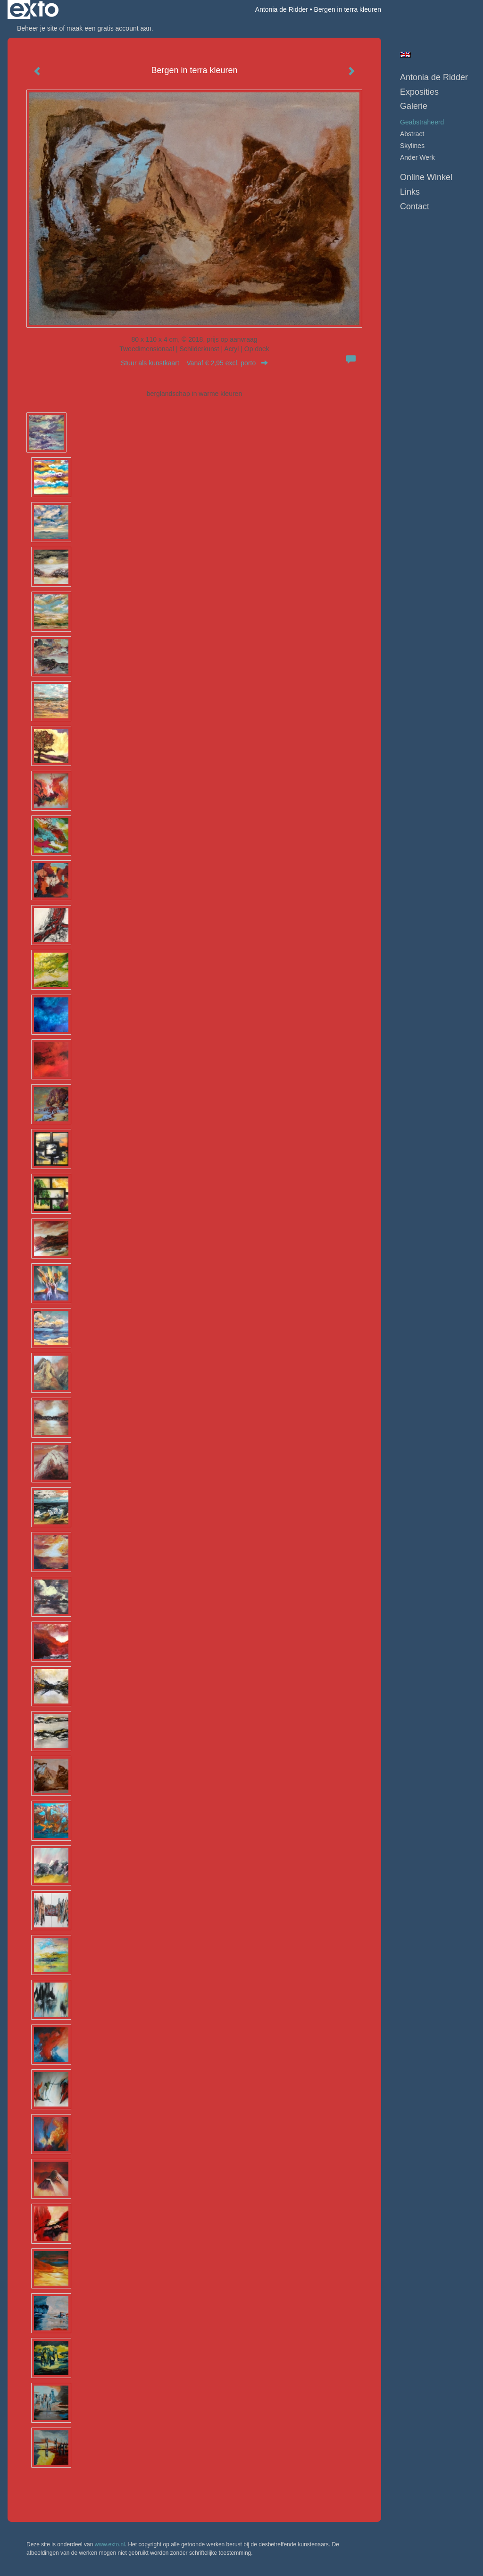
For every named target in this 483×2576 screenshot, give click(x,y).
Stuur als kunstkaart (194, 363)
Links (410, 192)
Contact (414, 206)
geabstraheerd (422, 122)
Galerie (413, 106)
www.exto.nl (110, 2544)
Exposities (419, 92)
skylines (412, 145)
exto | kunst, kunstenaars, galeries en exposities (34, 9)
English (405, 55)
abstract (412, 134)
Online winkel (426, 177)
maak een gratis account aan (109, 28)
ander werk (417, 157)
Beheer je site (37, 28)
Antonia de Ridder (281, 9)
